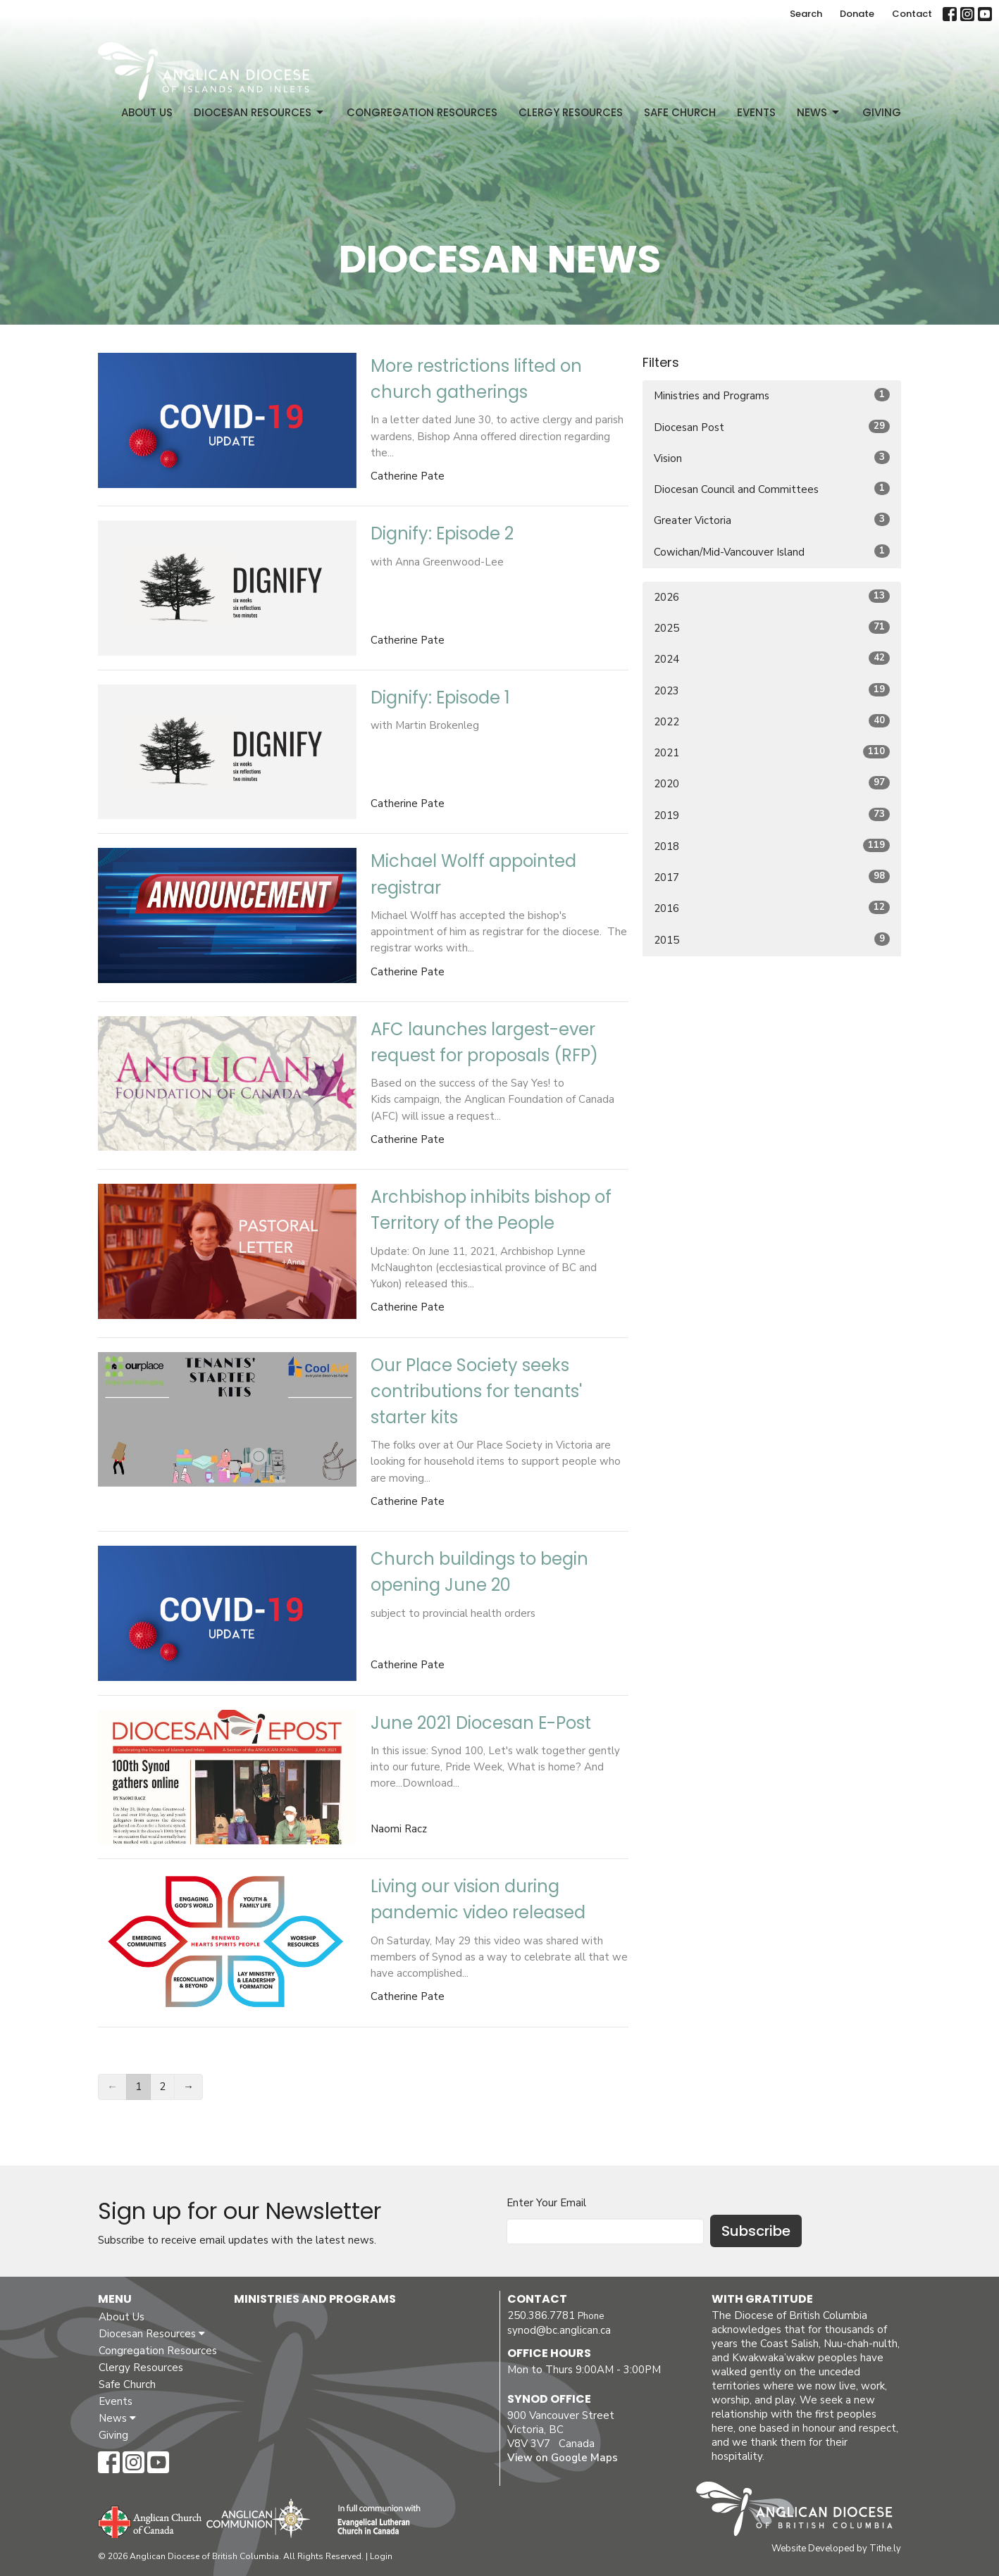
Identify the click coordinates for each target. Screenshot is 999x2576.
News (819, 112)
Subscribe (755, 2231)
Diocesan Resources (259, 112)
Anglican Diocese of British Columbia (801, 2511)
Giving (881, 112)
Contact (912, 13)
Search (806, 13)
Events (756, 112)
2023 (772, 690)
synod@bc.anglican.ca (559, 2330)
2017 (772, 877)
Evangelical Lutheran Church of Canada (373, 2520)
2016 (772, 908)
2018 (772, 846)
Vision (772, 458)
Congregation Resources (422, 112)
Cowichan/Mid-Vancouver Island (772, 551)
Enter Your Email (546, 2203)
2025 (772, 627)
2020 (772, 783)
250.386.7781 (541, 2315)
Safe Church (680, 112)
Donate (857, 13)
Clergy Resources (571, 112)
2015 (772, 939)
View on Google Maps (562, 2458)
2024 (772, 658)
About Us (147, 112)
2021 (772, 752)
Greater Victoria (772, 520)
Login (381, 2556)
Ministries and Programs (772, 395)
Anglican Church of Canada (150, 2520)
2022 (772, 721)
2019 (772, 815)
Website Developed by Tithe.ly (836, 2548)
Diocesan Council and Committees (772, 489)
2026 (772, 596)
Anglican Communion (258, 2518)
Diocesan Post (772, 427)
